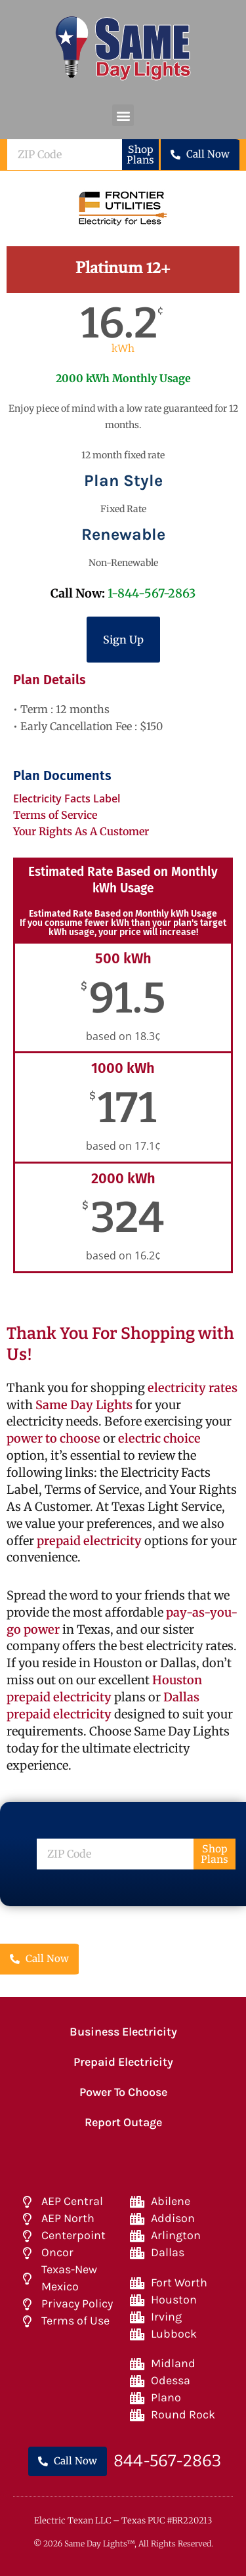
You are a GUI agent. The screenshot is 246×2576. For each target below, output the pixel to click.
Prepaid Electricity (123, 2062)
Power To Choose (123, 2092)
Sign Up (123, 639)
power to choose (53, 1438)
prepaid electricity (88, 1540)
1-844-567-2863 (151, 593)
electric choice (159, 1438)
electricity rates (192, 1387)
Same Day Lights (84, 1404)
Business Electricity (123, 2031)
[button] (123, 115)
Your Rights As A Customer (81, 831)
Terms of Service (55, 814)
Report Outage (123, 2122)
